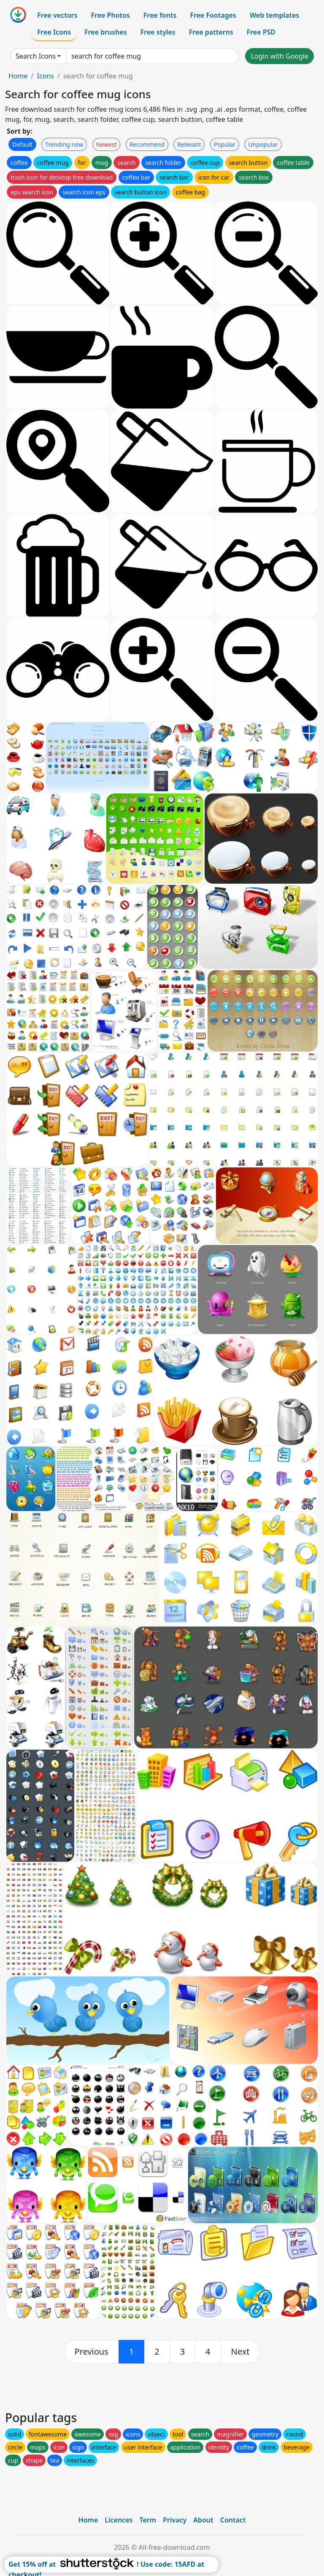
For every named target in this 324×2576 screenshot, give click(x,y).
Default (22, 144)
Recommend (147, 144)
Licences (118, 2520)
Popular (224, 144)
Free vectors (57, 15)
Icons (45, 76)
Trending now (64, 144)
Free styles (158, 32)
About (203, 2520)
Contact (233, 2520)
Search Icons (36, 56)
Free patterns (211, 32)
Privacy (174, 2520)
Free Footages (213, 15)
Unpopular (263, 144)
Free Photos (110, 15)
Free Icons (54, 32)
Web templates (274, 15)
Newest (106, 144)
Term (147, 2520)
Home (18, 76)
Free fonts (160, 15)
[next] (240, 2352)
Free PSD (261, 32)
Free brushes (105, 32)
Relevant (189, 144)
